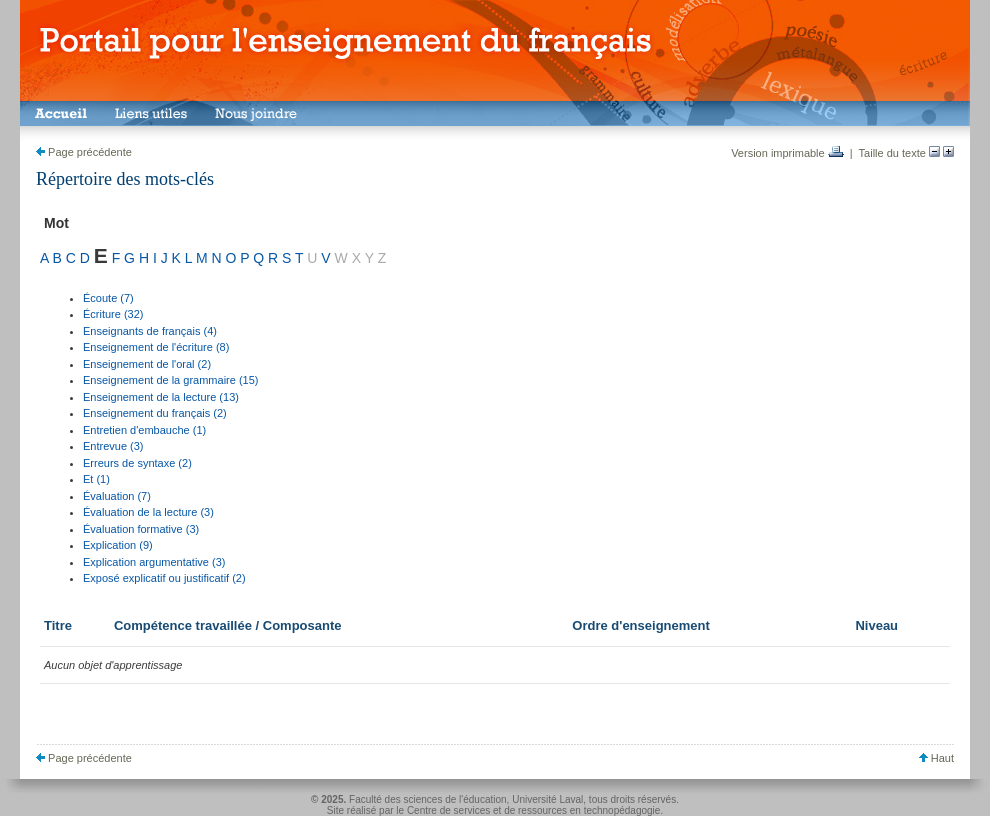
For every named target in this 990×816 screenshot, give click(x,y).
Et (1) (96, 479)
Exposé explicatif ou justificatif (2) (164, 578)
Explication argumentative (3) (154, 562)
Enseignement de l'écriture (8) (156, 347)
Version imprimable (787, 153)
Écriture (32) (113, 314)
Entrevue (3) (113, 446)
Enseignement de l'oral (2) (147, 364)
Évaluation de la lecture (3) (148, 512)
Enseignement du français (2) (155, 413)
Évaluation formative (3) (141, 529)
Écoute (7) (108, 298)
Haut (936, 758)
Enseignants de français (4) (150, 331)
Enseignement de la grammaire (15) (170, 380)
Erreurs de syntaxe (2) (137, 463)
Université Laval (547, 799)
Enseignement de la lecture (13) (161, 397)
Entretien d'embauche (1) (144, 430)
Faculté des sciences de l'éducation (428, 799)
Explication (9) (118, 545)
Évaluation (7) (117, 496)
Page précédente (84, 152)
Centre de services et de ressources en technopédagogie (534, 810)
